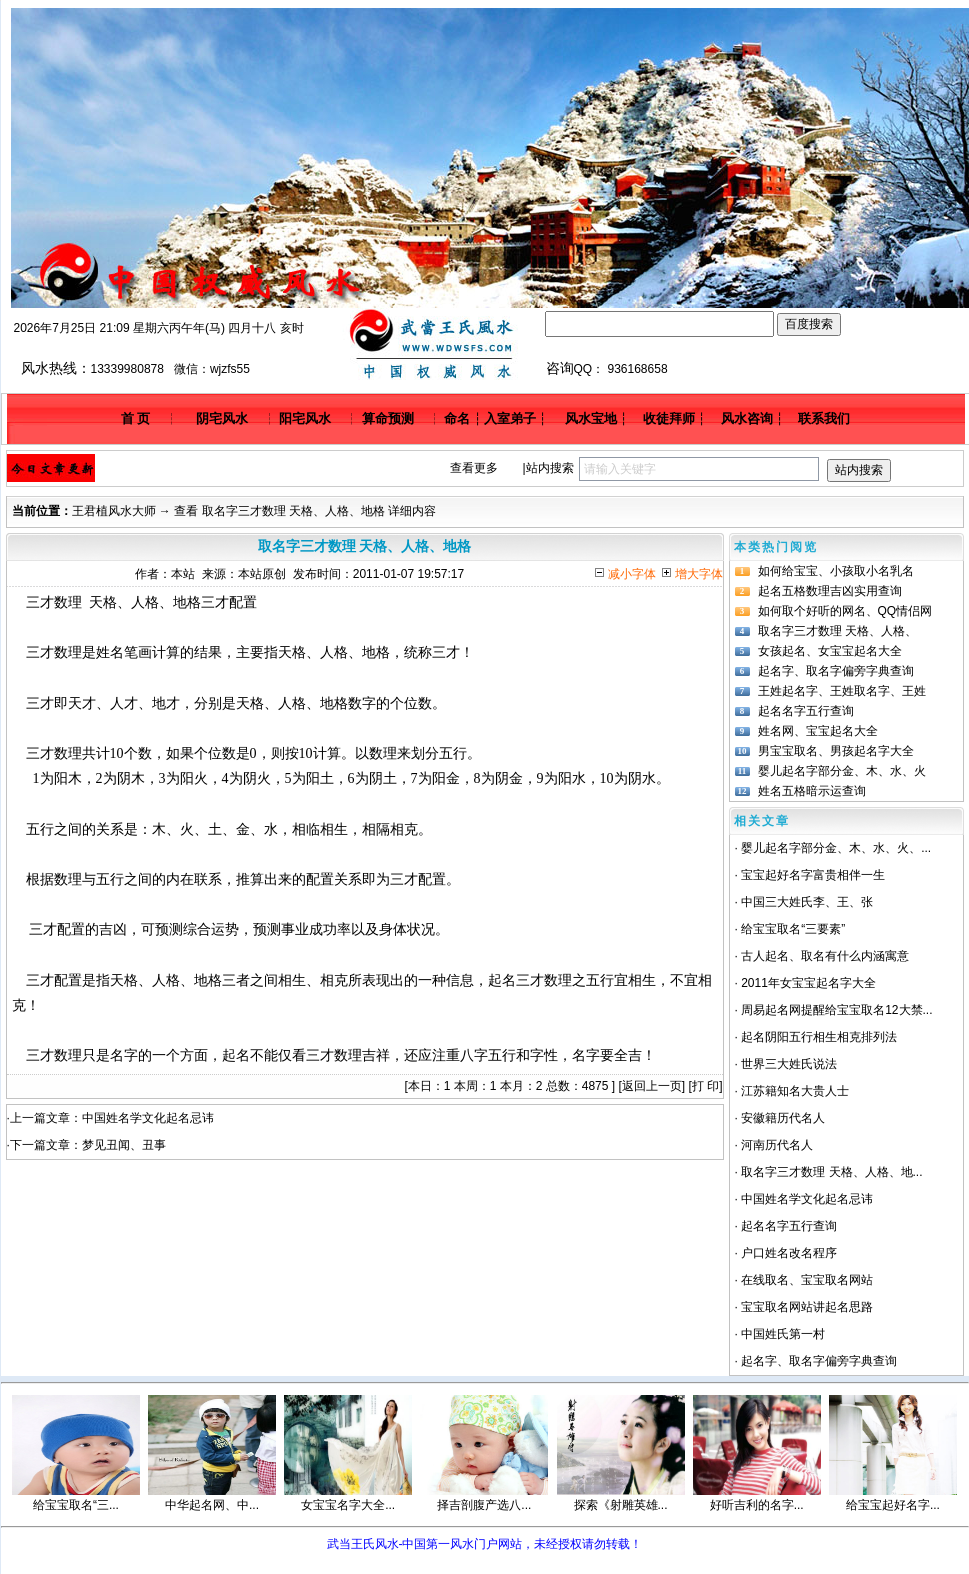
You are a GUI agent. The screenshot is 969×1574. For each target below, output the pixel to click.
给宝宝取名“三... (76, 1505)
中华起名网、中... (212, 1505)
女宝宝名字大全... (348, 1505)
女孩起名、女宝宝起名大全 (830, 651)
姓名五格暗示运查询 (812, 791)
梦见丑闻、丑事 (124, 1145)
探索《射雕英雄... (621, 1505)
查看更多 (474, 468)
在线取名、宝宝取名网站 (807, 1280)
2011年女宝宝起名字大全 (808, 983)
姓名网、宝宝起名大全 (818, 731)
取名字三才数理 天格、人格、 (837, 631)
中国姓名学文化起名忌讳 (148, 1118)
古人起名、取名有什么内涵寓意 (825, 956)
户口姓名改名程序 (789, 1253)
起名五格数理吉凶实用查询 (830, 591)
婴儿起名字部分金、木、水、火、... (836, 848)
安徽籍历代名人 (783, 1118)
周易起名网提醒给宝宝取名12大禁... (836, 1010)
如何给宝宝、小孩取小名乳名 (836, 571)
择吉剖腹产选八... (484, 1505)
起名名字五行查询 (806, 711)
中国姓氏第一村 (783, 1334)
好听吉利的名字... (757, 1505)
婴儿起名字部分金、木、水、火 (842, 771)
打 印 (705, 1086)
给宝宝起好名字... (893, 1505)
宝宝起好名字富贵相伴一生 (813, 875)
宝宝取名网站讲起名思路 (807, 1307)
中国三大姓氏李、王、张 (807, 902)
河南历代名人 (777, 1145)
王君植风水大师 (114, 511)
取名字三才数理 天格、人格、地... (831, 1172)
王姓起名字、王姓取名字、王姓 (842, 691)
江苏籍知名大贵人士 (795, 1091)
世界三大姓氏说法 (789, 1064)
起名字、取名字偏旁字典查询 (836, 671)
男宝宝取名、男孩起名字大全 (836, 751)
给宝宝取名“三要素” (793, 929)
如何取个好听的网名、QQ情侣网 (845, 611)
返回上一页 (652, 1086)
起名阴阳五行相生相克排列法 (819, 1037)
